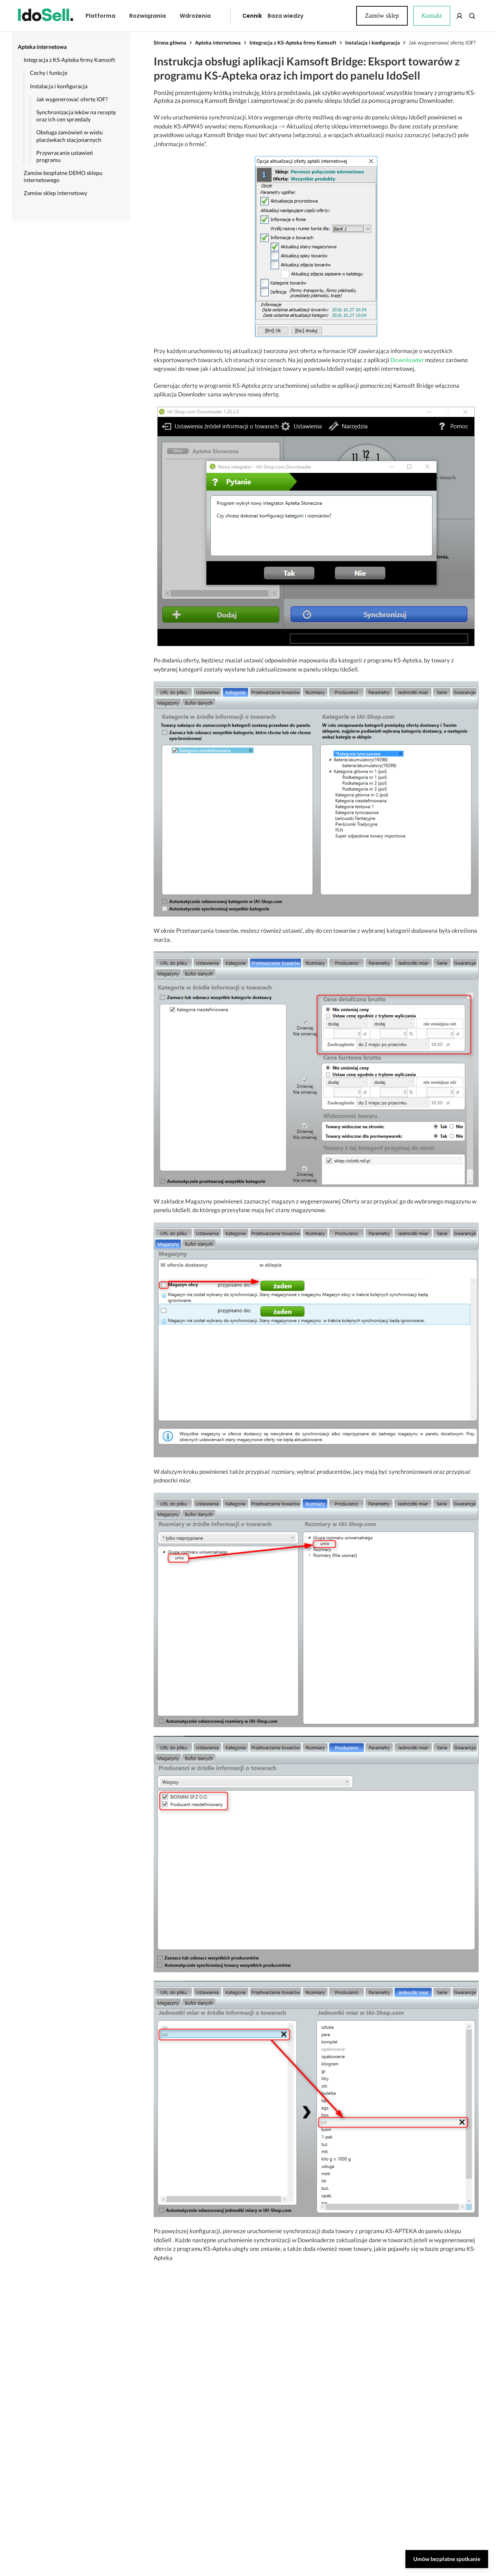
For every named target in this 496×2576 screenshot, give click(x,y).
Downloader (407, 359)
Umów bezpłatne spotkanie (446, 2559)
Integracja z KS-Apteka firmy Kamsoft (292, 42)
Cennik (234, 16)
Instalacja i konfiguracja (372, 42)
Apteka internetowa (218, 42)
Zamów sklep (450, 15)
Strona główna (170, 42)
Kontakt (329, 16)
